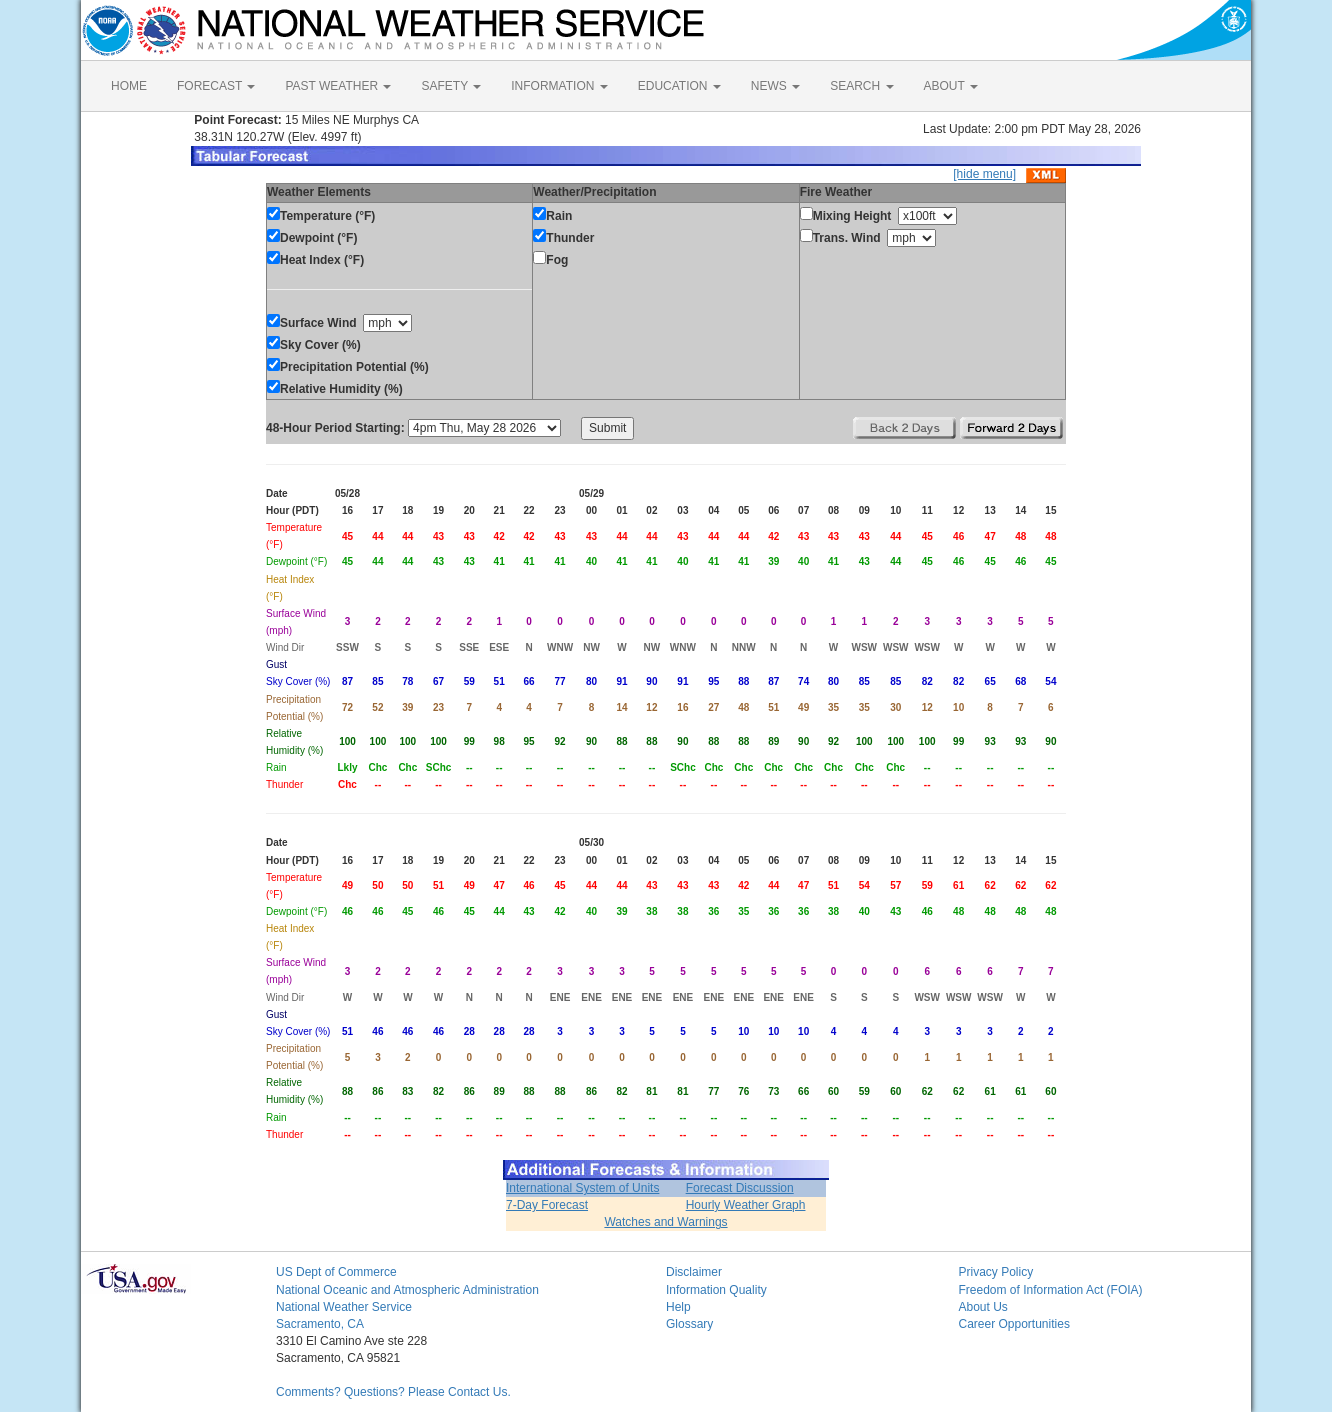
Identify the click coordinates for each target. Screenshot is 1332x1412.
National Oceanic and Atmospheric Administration (407, 1290)
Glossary (689, 1324)
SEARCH (861, 86)
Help (678, 1307)
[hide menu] (984, 174)
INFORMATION (559, 86)
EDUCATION (679, 86)
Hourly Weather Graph (746, 1205)
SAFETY (451, 86)
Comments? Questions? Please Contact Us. (393, 1392)
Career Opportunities (1014, 1324)
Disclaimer (694, 1272)
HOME (129, 86)
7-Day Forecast (547, 1205)
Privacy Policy (996, 1272)
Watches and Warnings (665, 1222)
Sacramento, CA (320, 1324)
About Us (983, 1307)
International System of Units (582, 1188)
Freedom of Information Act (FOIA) (1051, 1290)
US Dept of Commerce (336, 1272)
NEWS (775, 86)
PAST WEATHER (338, 86)
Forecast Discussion (740, 1188)
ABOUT (951, 86)
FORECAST (216, 86)
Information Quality (716, 1290)
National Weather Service (344, 1307)
